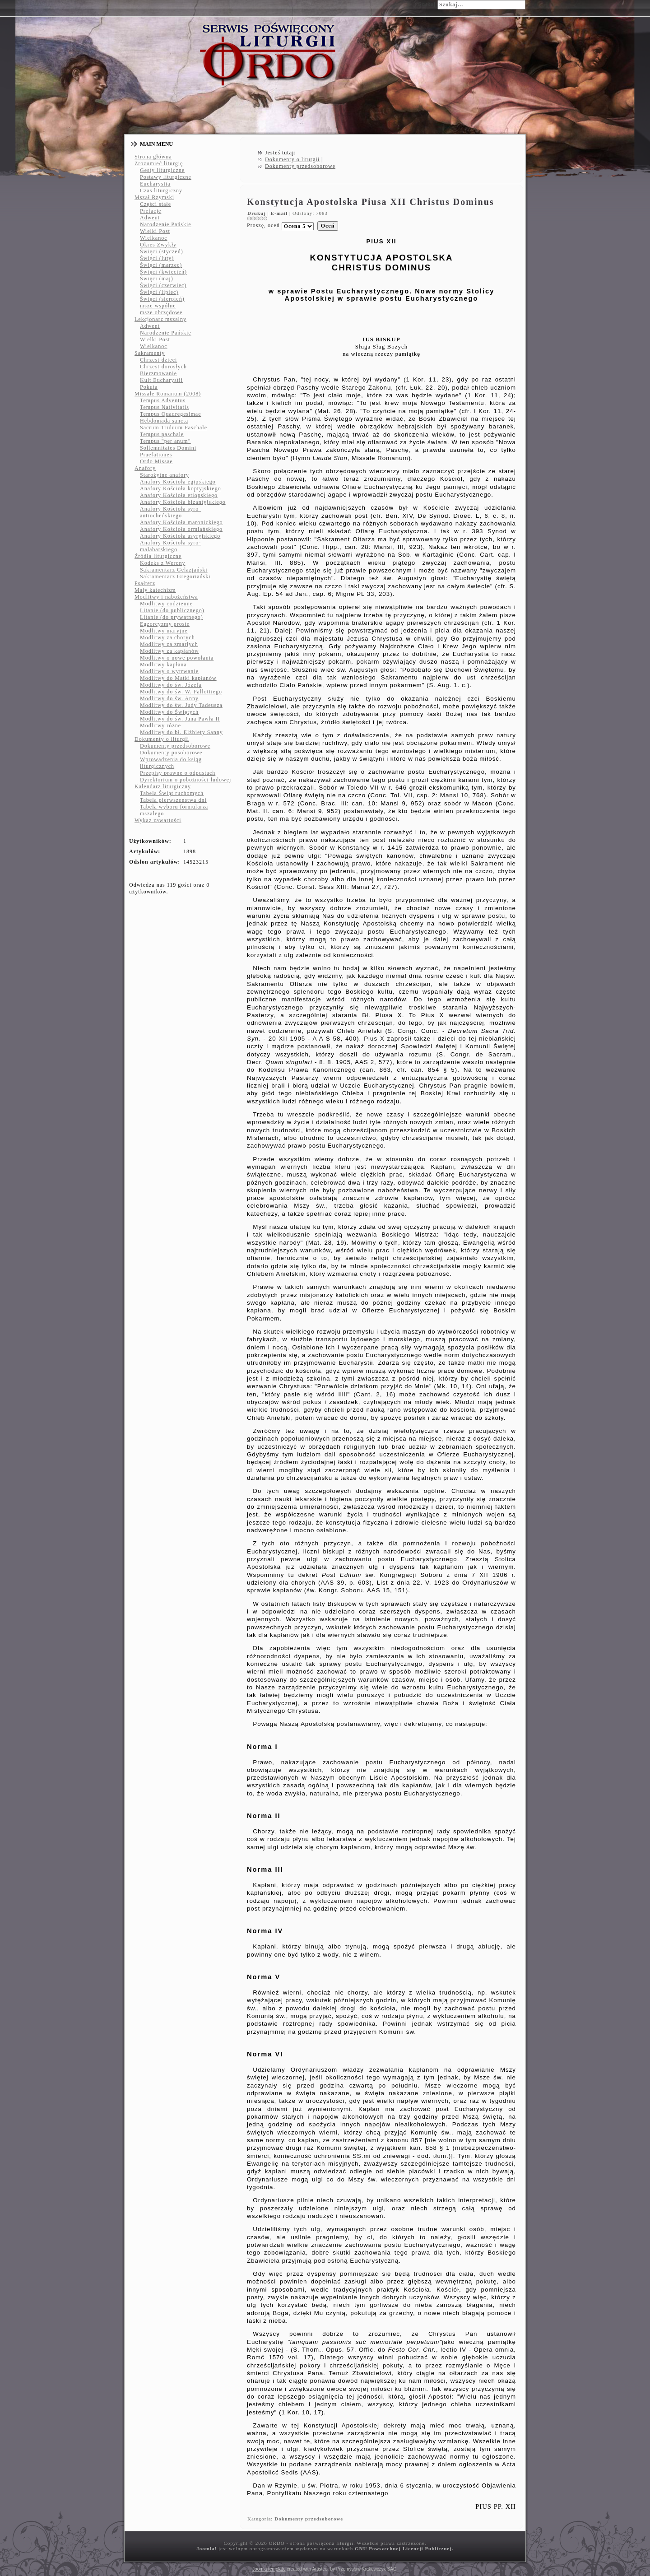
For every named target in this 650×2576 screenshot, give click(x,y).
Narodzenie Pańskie (165, 224)
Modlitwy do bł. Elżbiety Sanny (181, 732)
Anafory (145, 468)
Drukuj (257, 213)
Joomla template (268, 2569)
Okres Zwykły (158, 245)
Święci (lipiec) (159, 292)
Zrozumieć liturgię (159, 163)
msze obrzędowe (161, 312)
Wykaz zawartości (158, 820)
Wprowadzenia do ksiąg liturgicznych (171, 762)
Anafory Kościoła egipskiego (178, 482)
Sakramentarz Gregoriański (175, 576)
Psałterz (145, 583)
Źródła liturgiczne (158, 556)
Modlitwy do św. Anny (169, 698)
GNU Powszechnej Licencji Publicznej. (404, 2548)
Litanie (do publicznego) (172, 610)
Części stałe (155, 204)
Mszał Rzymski (154, 197)
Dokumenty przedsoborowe (175, 746)
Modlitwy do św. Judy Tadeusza (181, 705)
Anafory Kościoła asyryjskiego (180, 536)
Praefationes (156, 454)
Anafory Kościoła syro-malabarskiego (170, 546)
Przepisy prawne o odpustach (177, 773)
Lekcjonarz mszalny (160, 319)
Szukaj (427, 4)
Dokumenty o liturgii (162, 739)
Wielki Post (155, 231)
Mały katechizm (155, 590)
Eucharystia (155, 184)
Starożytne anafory (164, 475)
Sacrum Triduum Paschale (173, 427)
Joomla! (206, 2548)
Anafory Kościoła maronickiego (181, 522)
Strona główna (153, 156)
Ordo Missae (156, 461)
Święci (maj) (156, 278)
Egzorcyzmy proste (165, 624)
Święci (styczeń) (161, 251)
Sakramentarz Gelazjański (174, 570)
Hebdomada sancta (164, 421)
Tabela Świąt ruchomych (172, 793)
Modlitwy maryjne (164, 631)
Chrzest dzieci (158, 360)
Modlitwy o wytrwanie (169, 671)
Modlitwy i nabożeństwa (166, 597)
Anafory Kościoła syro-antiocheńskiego (170, 512)
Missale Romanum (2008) (168, 394)
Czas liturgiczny (161, 190)
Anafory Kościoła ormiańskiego (181, 529)
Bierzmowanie (158, 373)
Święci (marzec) (161, 265)
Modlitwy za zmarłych (169, 644)
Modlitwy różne (160, 725)
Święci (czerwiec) (163, 285)
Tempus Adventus (163, 400)
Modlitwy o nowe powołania (177, 658)
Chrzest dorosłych (163, 366)
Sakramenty (150, 353)
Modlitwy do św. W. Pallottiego (181, 691)
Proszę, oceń (263, 225)
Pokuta (149, 387)
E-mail (280, 213)
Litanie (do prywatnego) (171, 617)
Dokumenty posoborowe (171, 752)
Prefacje (150, 211)
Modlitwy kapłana (163, 664)
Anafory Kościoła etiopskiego (179, 495)
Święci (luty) (157, 258)
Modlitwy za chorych (167, 637)
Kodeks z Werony (162, 563)
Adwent (150, 217)
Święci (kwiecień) (163, 272)
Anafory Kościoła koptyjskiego (180, 488)
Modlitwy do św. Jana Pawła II (180, 719)
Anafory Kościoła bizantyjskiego (183, 502)
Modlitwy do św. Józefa (171, 685)
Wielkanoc (153, 238)
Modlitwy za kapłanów (169, 651)
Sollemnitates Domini (168, 448)
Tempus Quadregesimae (170, 414)
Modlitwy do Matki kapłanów (178, 678)
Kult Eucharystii (161, 380)
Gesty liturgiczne (162, 170)
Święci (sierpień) (162, 299)
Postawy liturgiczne (165, 177)
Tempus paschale (162, 434)
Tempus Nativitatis (164, 407)
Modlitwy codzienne (166, 603)
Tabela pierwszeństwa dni (173, 800)
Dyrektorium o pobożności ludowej (185, 780)
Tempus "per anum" (165, 441)
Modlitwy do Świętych (169, 712)
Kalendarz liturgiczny (163, 786)
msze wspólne (158, 305)
